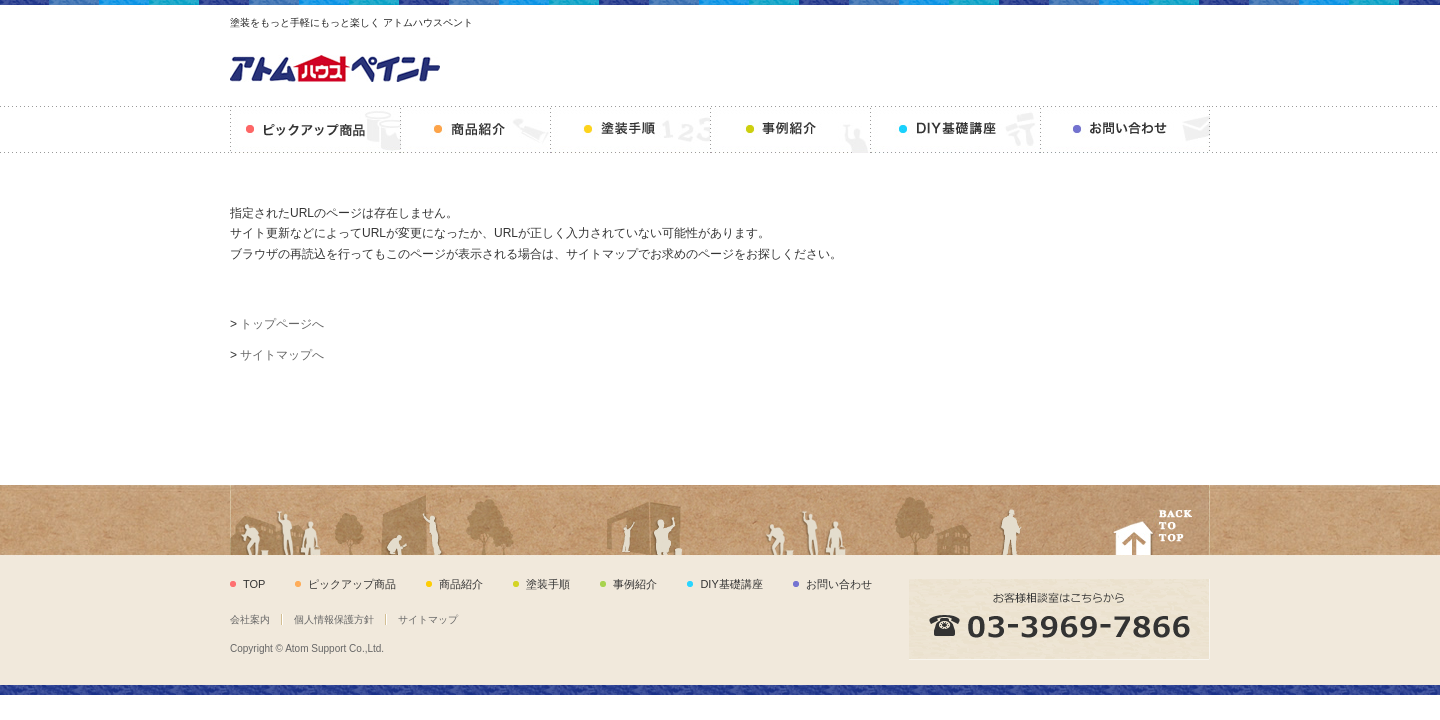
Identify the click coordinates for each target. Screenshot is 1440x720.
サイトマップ (428, 619)
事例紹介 (791, 129)
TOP (254, 584)
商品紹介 (476, 129)
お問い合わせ (1125, 129)
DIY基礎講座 (956, 129)
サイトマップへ (282, 355)
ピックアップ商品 (315, 129)
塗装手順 (631, 129)
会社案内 (250, 619)
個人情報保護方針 (334, 619)
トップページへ (282, 324)
